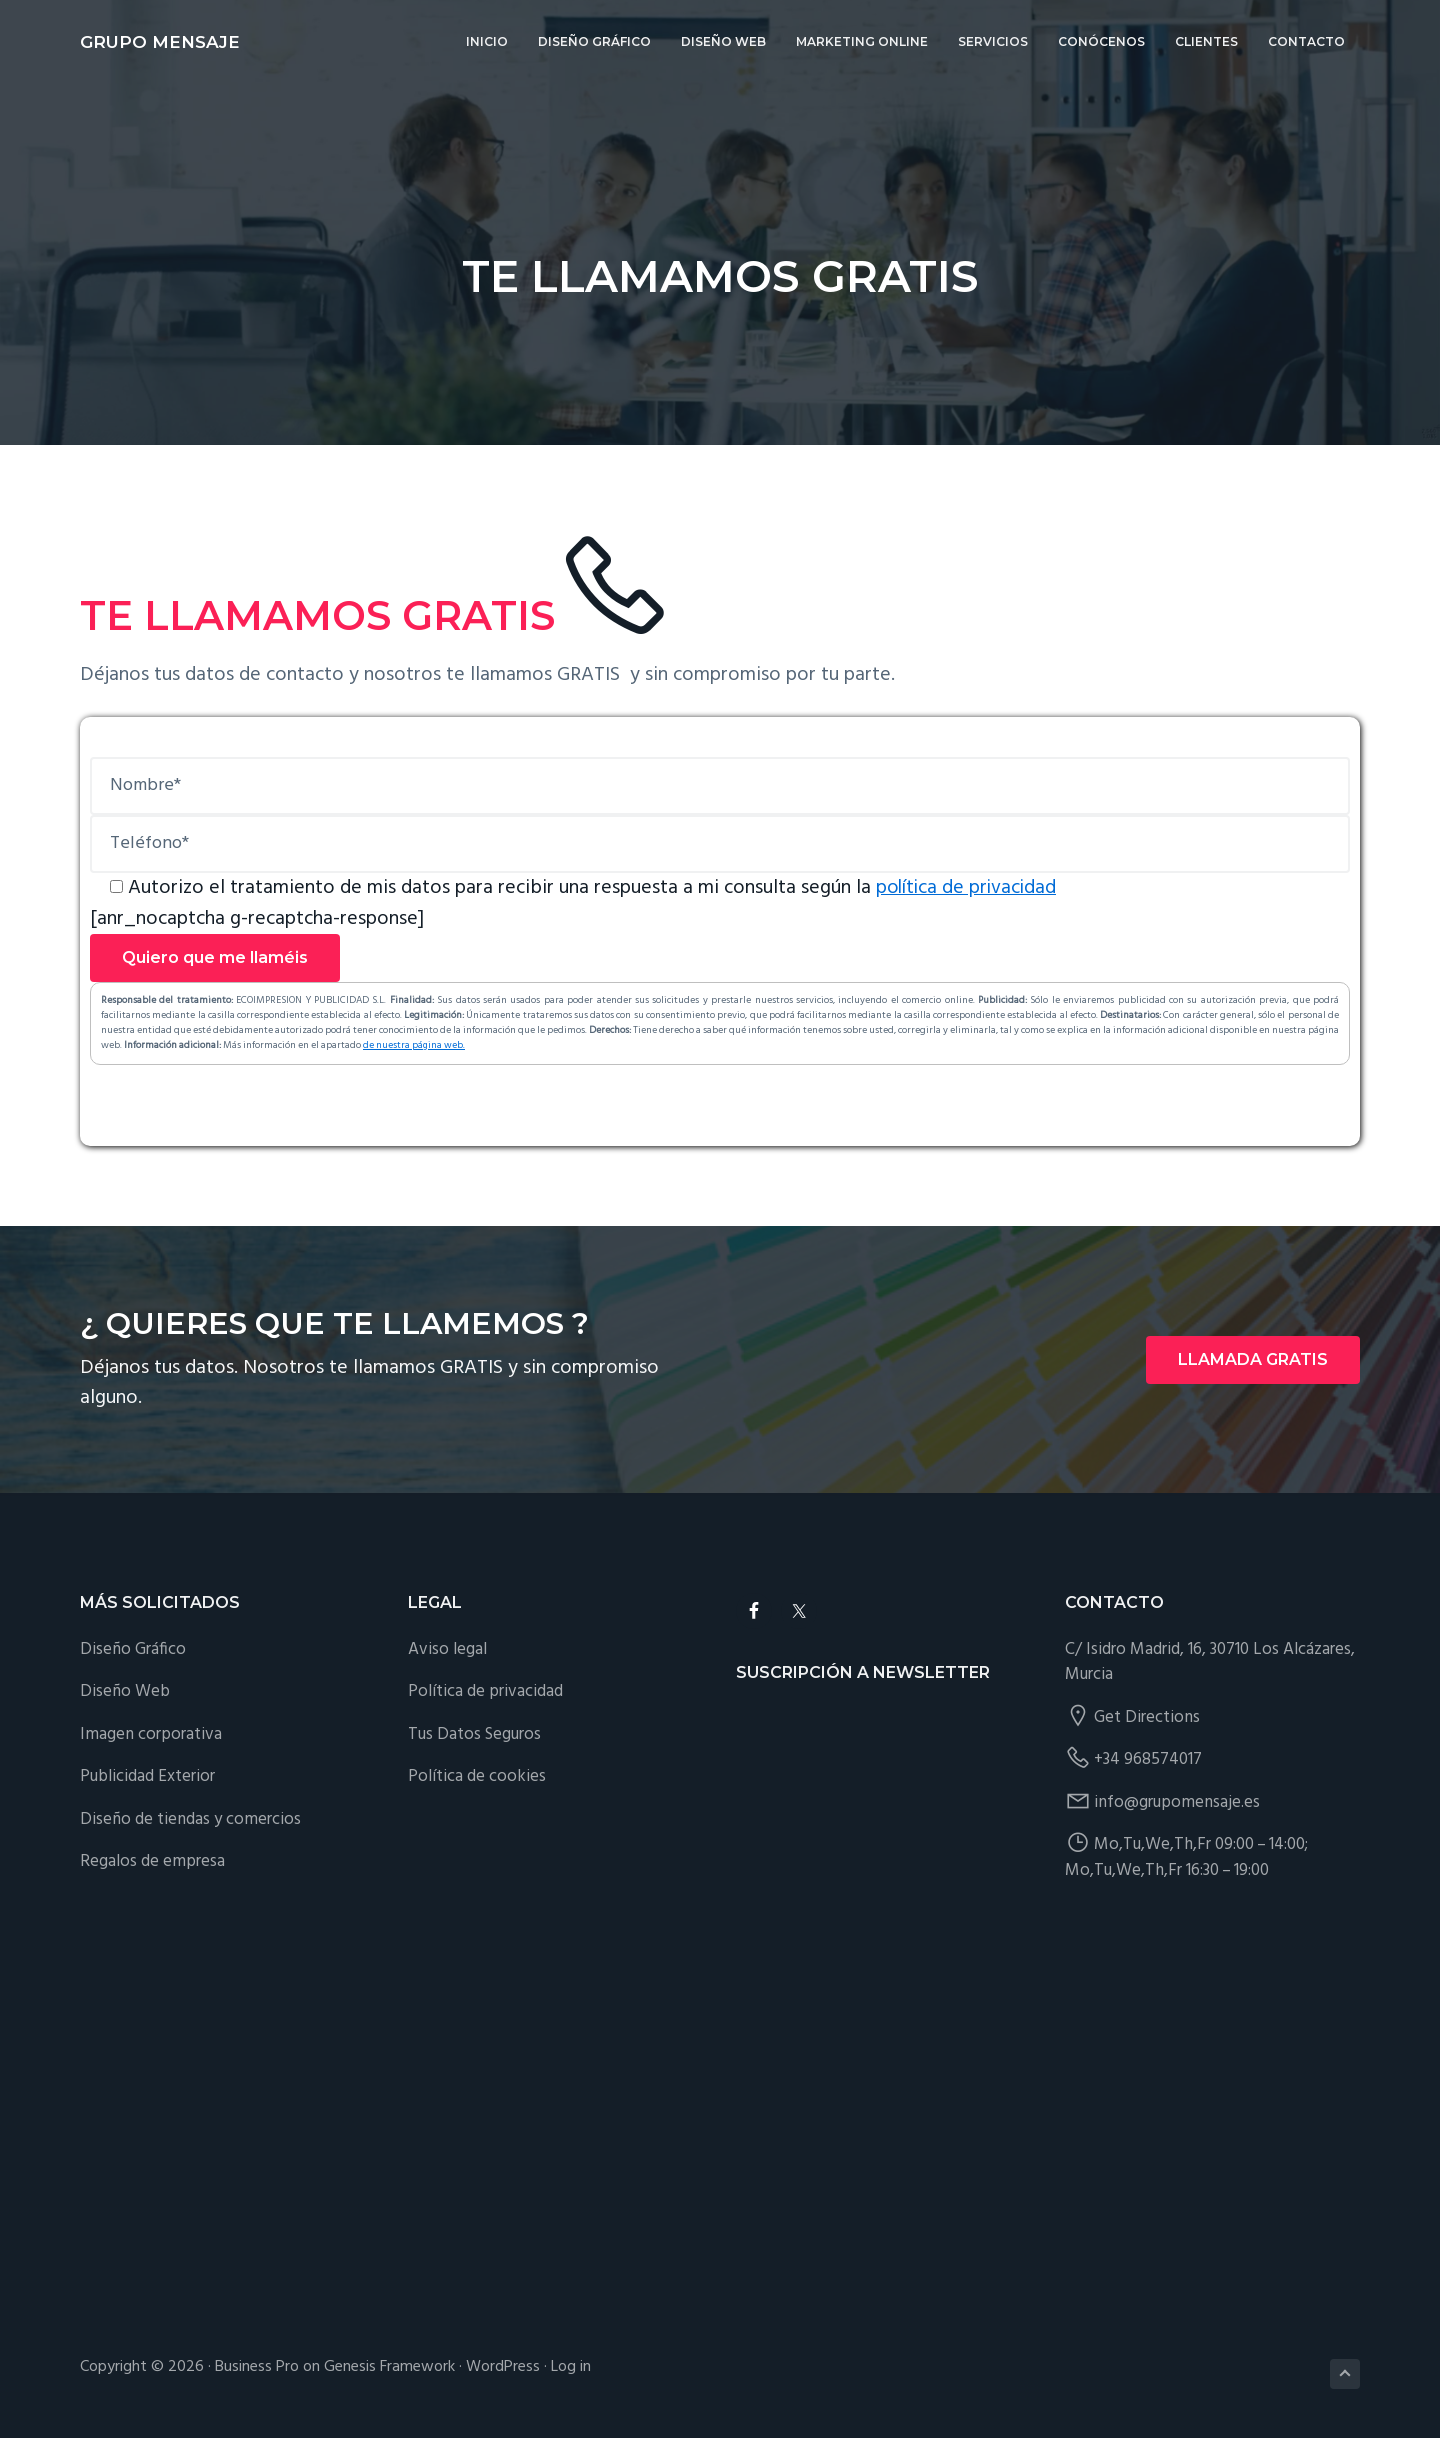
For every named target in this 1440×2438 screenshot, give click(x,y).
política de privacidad (969, 888)
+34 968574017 (1148, 1758)
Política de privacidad (485, 1690)
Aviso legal (447, 1648)
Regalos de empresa (152, 1860)
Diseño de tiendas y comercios (190, 1818)
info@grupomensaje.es (1177, 1801)
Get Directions (1147, 1716)
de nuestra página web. (414, 1044)
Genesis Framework (389, 2366)
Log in (571, 2366)
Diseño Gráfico (133, 1648)
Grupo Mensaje (160, 42)
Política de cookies (477, 1775)
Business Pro (257, 2366)
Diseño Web (125, 1690)
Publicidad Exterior (147, 1775)
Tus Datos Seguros (474, 1733)
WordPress (503, 2366)
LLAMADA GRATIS (1253, 1358)
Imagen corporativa (151, 1733)
